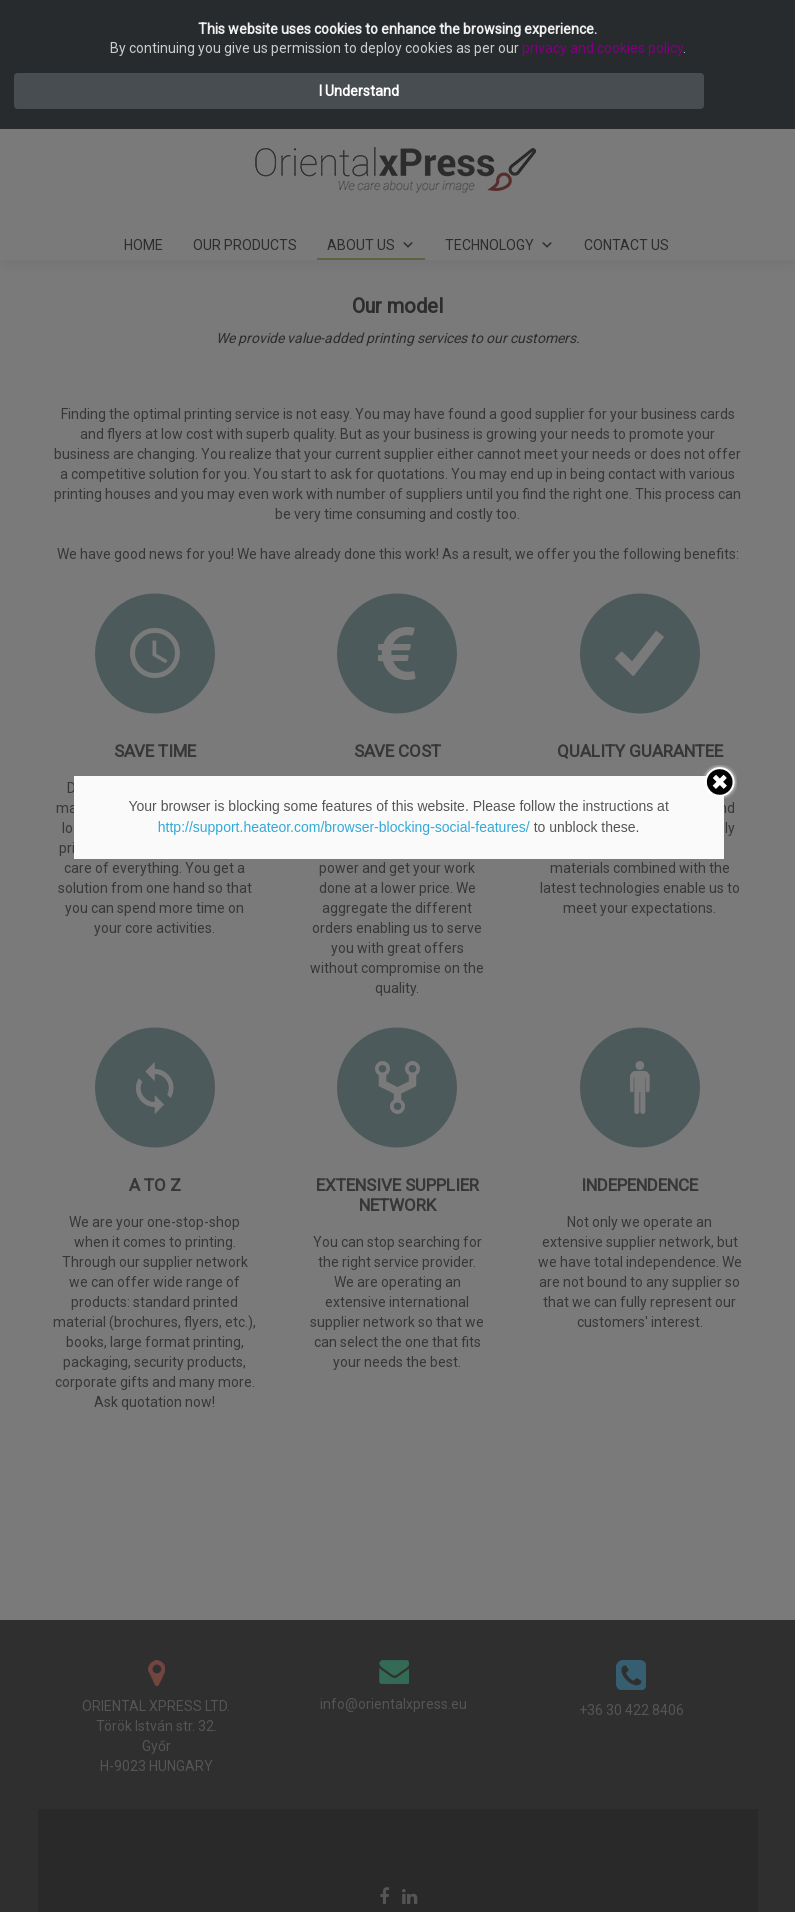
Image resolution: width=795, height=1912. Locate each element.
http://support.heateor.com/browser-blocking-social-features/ (344, 827)
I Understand (359, 91)
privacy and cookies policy (602, 48)
